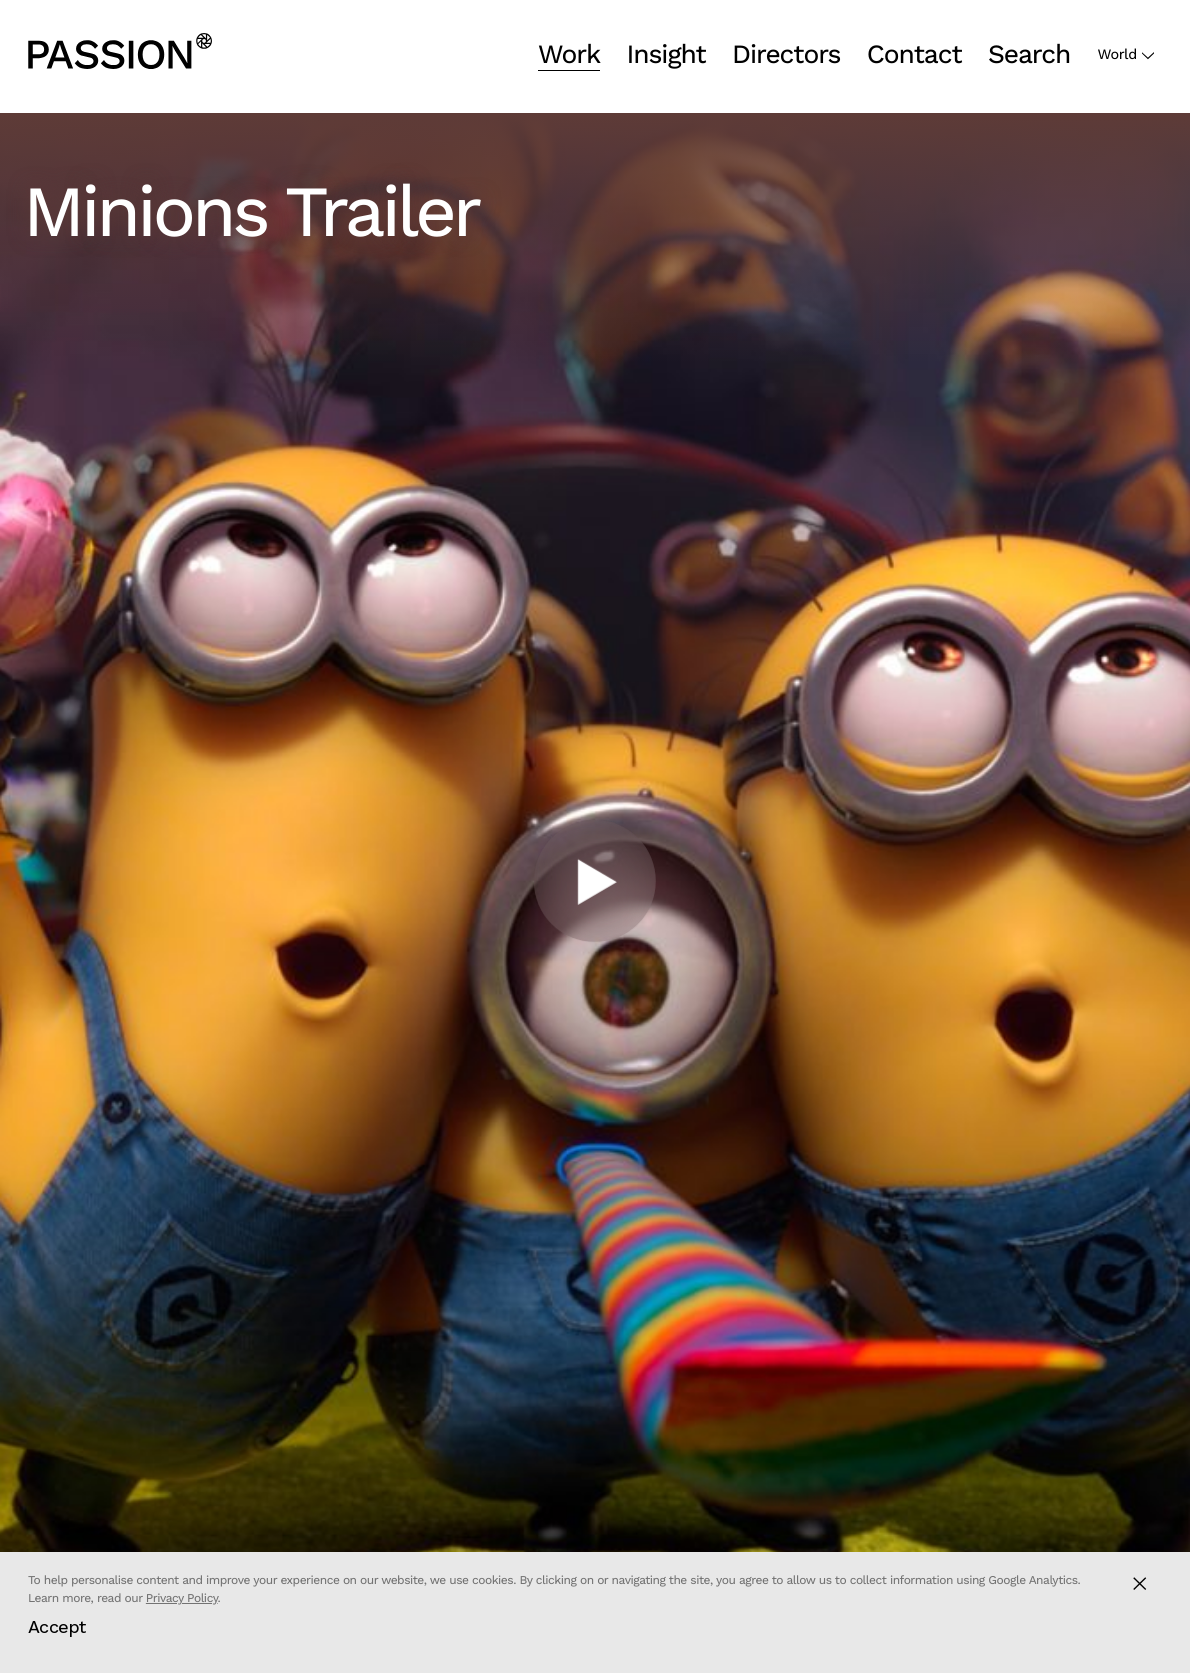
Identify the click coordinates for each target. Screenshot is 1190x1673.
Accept (57, 1626)
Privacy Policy (182, 1598)
